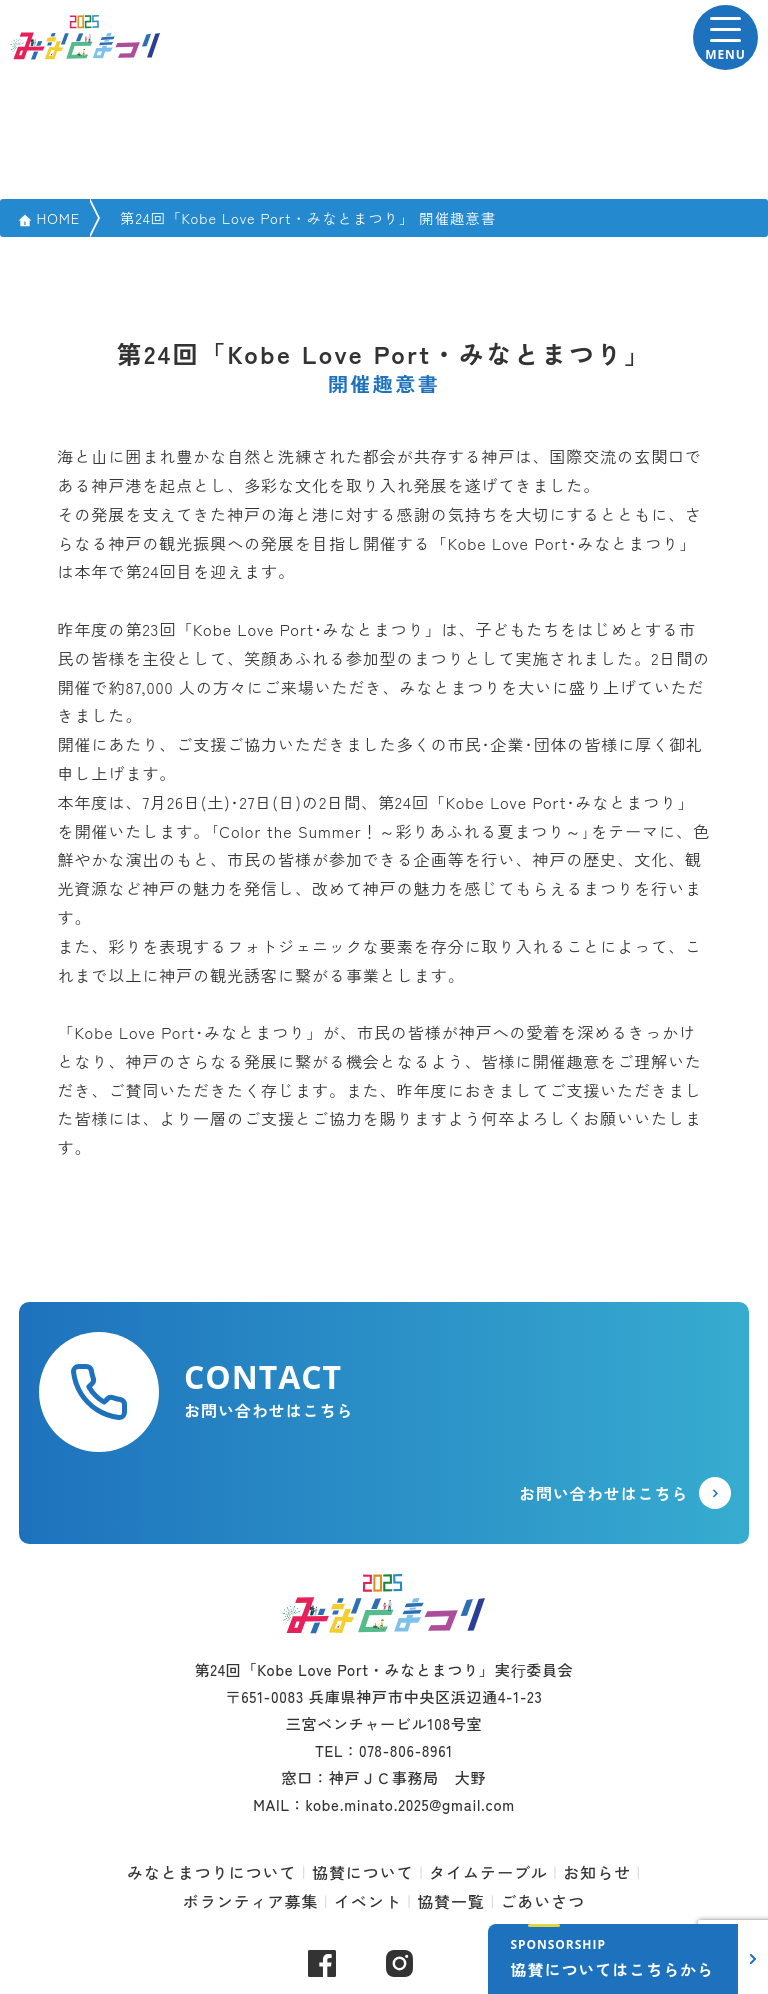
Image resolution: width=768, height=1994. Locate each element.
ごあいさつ (542, 1901)
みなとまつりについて (212, 1872)
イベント (368, 1901)
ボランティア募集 (251, 1901)
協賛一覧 (451, 1901)
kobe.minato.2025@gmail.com (409, 1804)
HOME (58, 217)
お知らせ (597, 1872)
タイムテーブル (488, 1872)
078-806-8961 (406, 1750)
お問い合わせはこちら (604, 1493)
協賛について (363, 1872)
